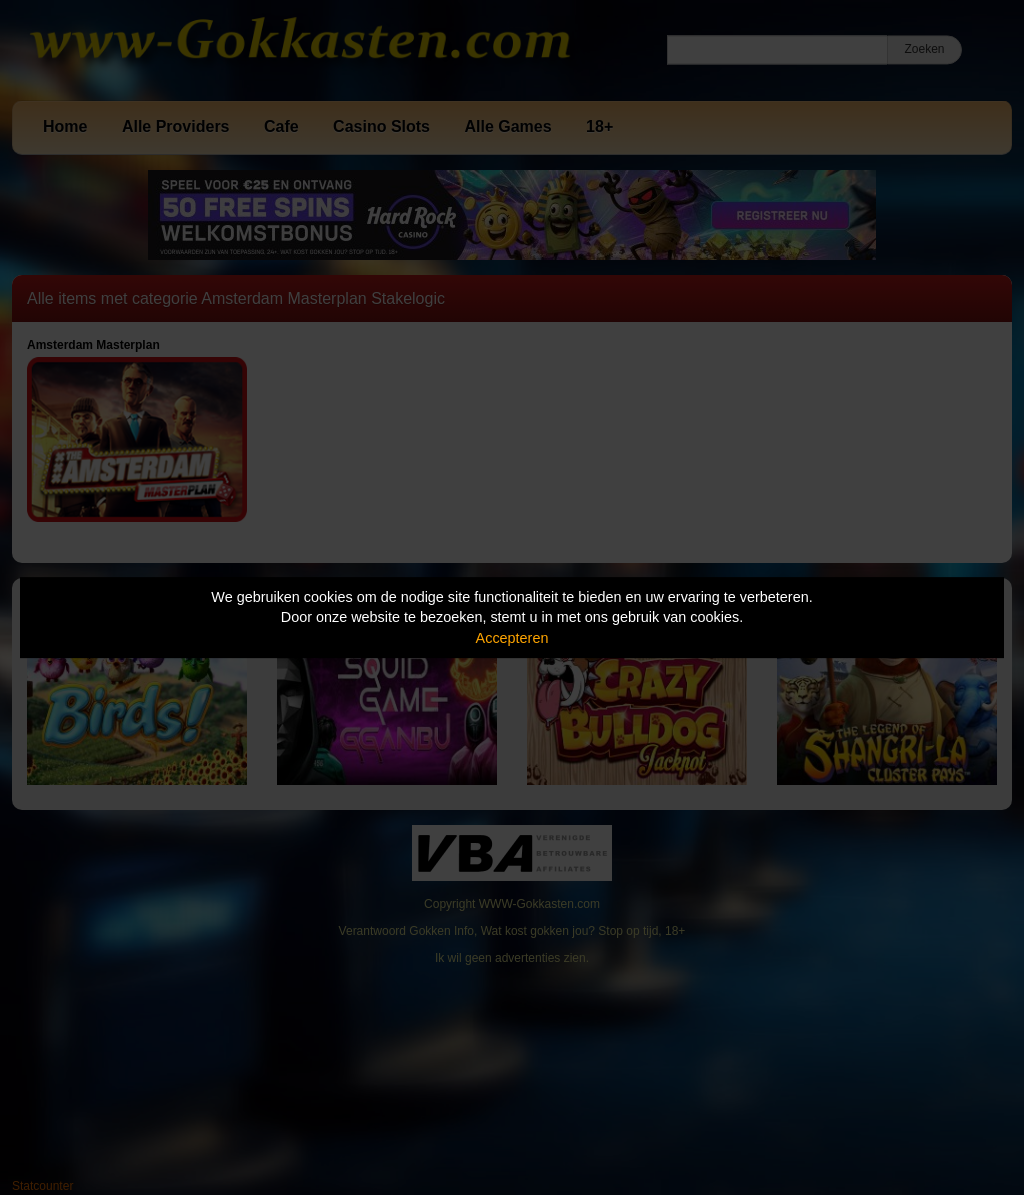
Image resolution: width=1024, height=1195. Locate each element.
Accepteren (512, 638)
